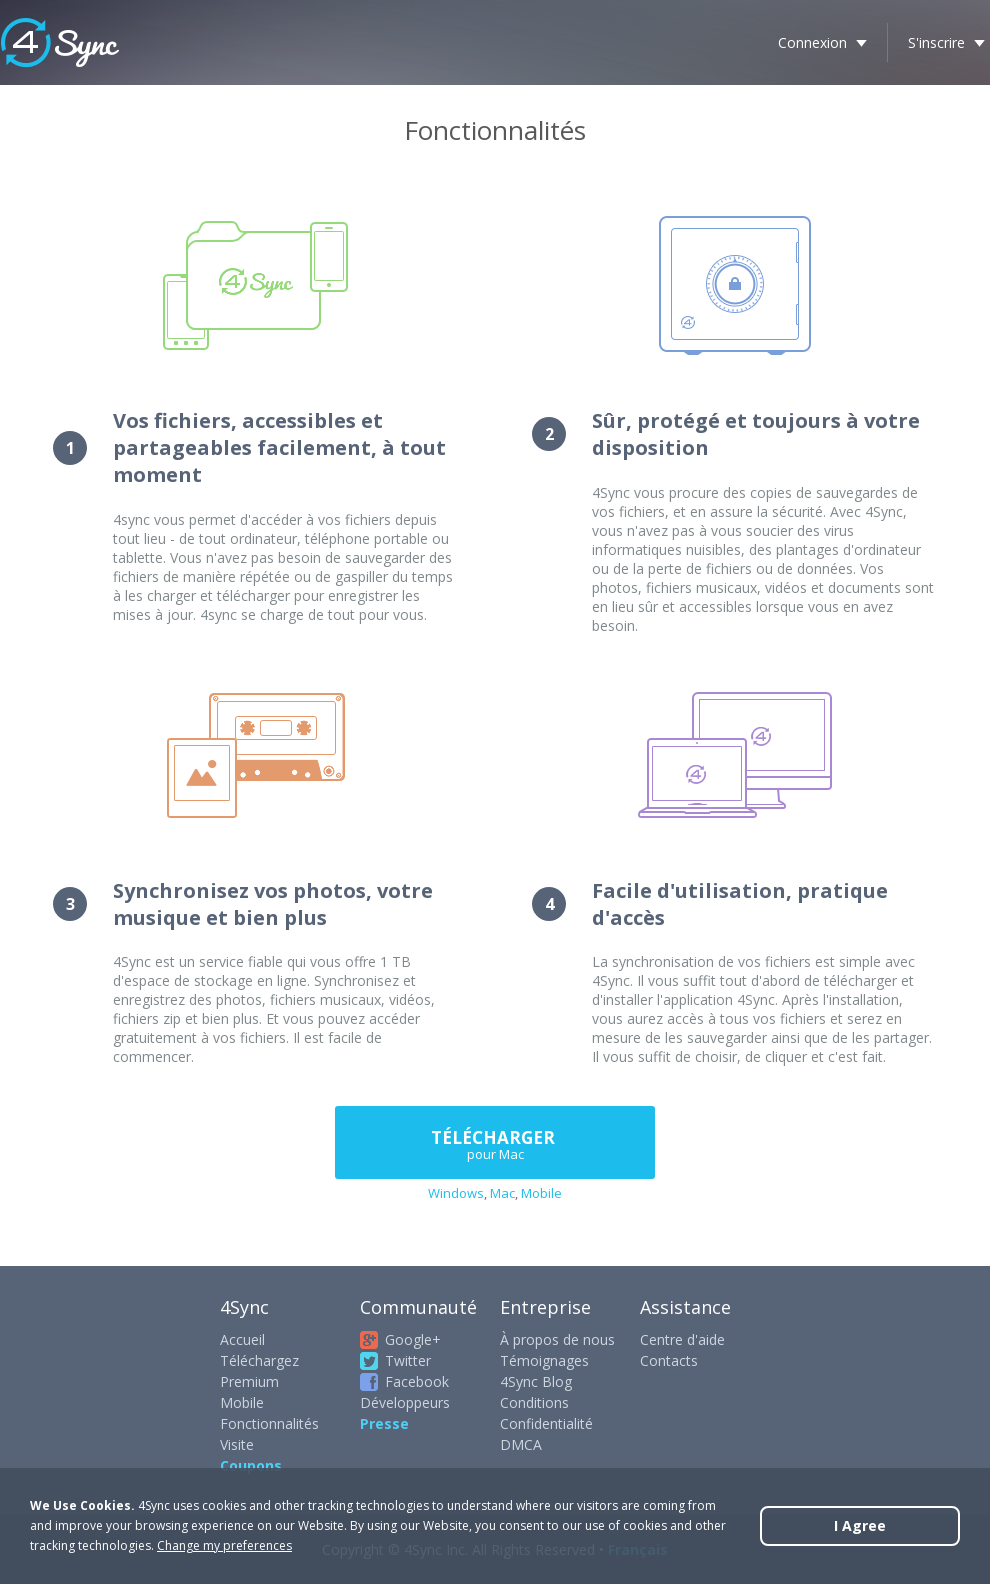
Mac (502, 1193)
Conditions (534, 1402)
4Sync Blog (536, 1381)
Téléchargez (259, 1360)
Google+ (413, 1339)
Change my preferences (224, 1545)
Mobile (541, 1193)
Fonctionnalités (269, 1423)
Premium (249, 1381)
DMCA (521, 1444)
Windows (456, 1193)
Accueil (242, 1339)
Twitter (408, 1360)
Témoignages (544, 1360)
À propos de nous (557, 1339)
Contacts (669, 1360)
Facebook (417, 1381)
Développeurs (405, 1402)
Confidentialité (546, 1423)
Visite (237, 1444)
